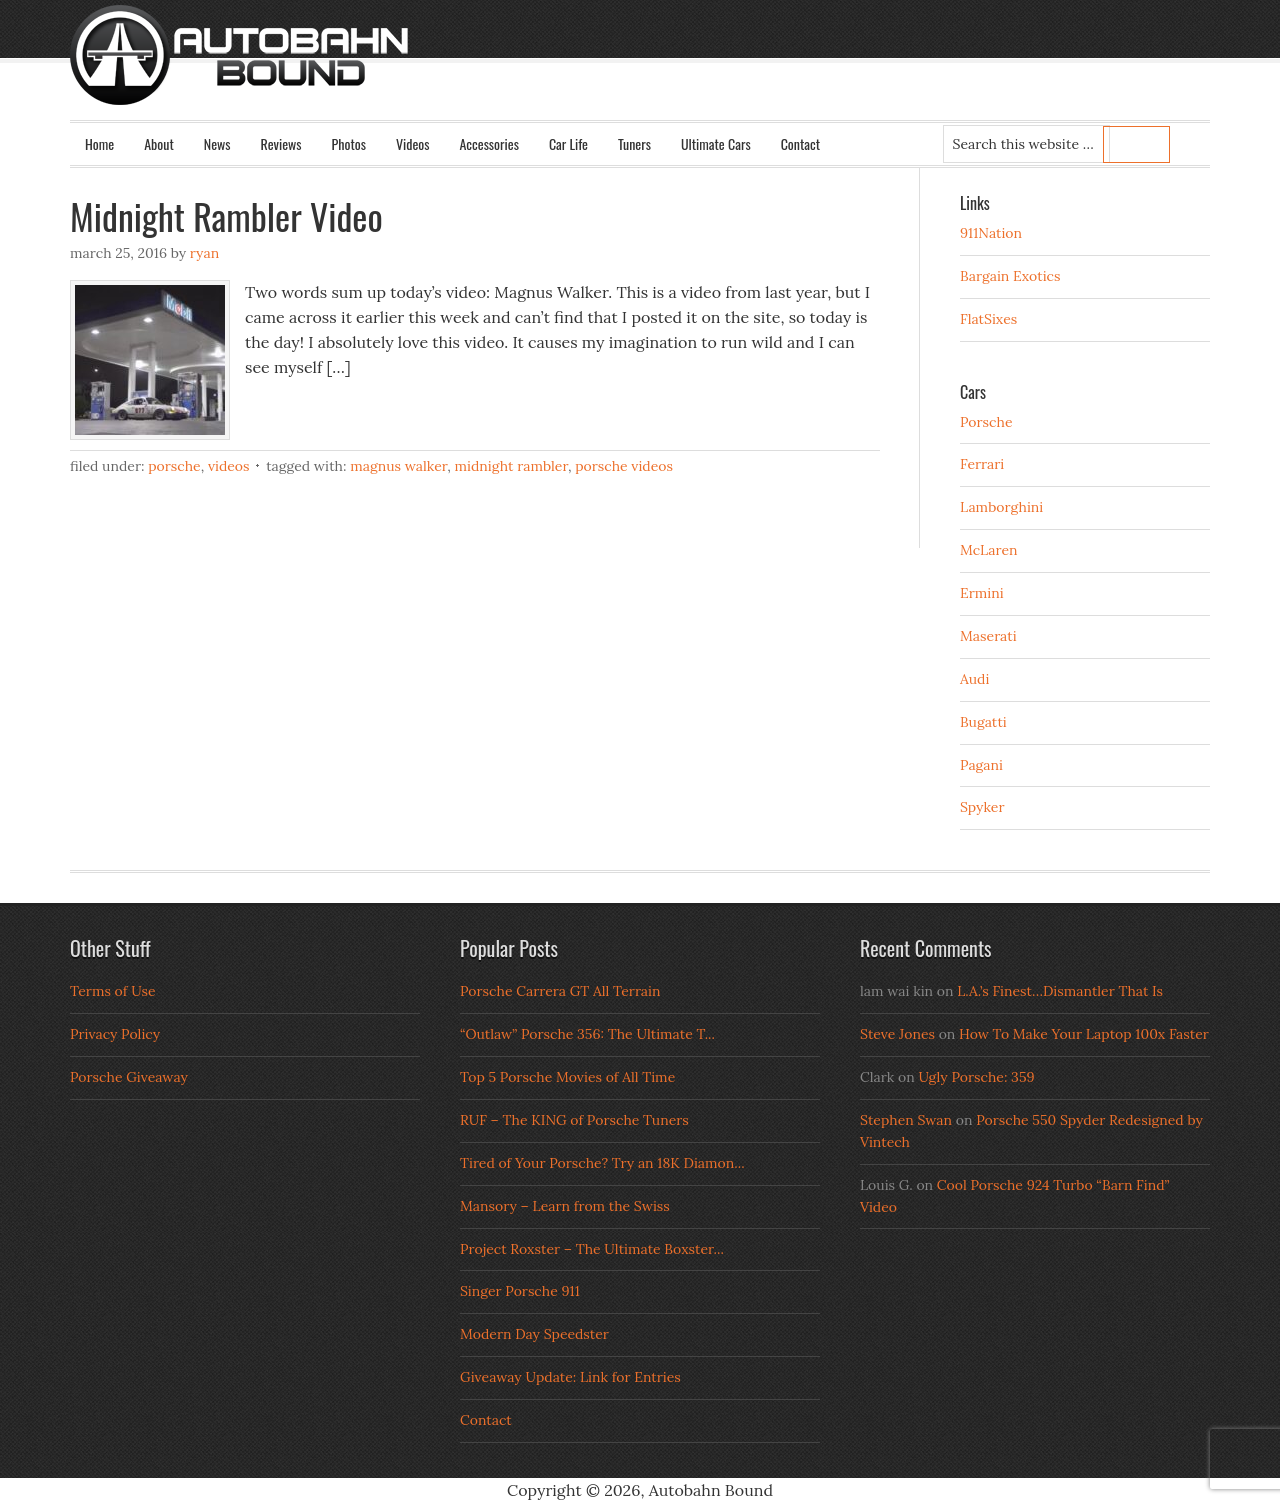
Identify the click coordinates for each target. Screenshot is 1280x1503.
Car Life (568, 143)
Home (99, 143)
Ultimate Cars (716, 143)
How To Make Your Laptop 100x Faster (1084, 1034)
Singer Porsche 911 (520, 1291)
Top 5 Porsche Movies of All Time (567, 1077)
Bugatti (983, 722)
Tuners (634, 143)
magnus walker (398, 466)
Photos (349, 143)
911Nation (991, 233)
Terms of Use (113, 991)
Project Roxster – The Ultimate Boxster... (592, 1249)
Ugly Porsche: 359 (976, 1077)
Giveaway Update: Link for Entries (570, 1377)
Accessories (488, 143)
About (159, 143)
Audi (974, 679)
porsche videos (624, 466)
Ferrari (982, 464)
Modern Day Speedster (534, 1334)
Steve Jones (897, 1034)
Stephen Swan (906, 1120)
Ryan (204, 253)
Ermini (982, 593)
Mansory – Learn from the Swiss (565, 1206)
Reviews (281, 143)
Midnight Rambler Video (226, 215)
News (217, 143)
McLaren (989, 550)
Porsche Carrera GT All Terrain (560, 991)
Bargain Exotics (1010, 276)
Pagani (981, 765)
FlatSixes (988, 319)
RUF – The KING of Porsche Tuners (574, 1120)
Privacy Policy (115, 1034)
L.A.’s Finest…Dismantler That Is (1060, 991)
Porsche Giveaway (129, 1077)
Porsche (174, 466)
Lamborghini (1001, 507)
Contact (800, 143)
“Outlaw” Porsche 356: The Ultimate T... (587, 1034)
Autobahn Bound (672, 72)
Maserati (988, 636)
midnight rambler (511, 466)
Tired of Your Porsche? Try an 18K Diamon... (602, 1163)
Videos (413, 143)
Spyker (982, 807)
